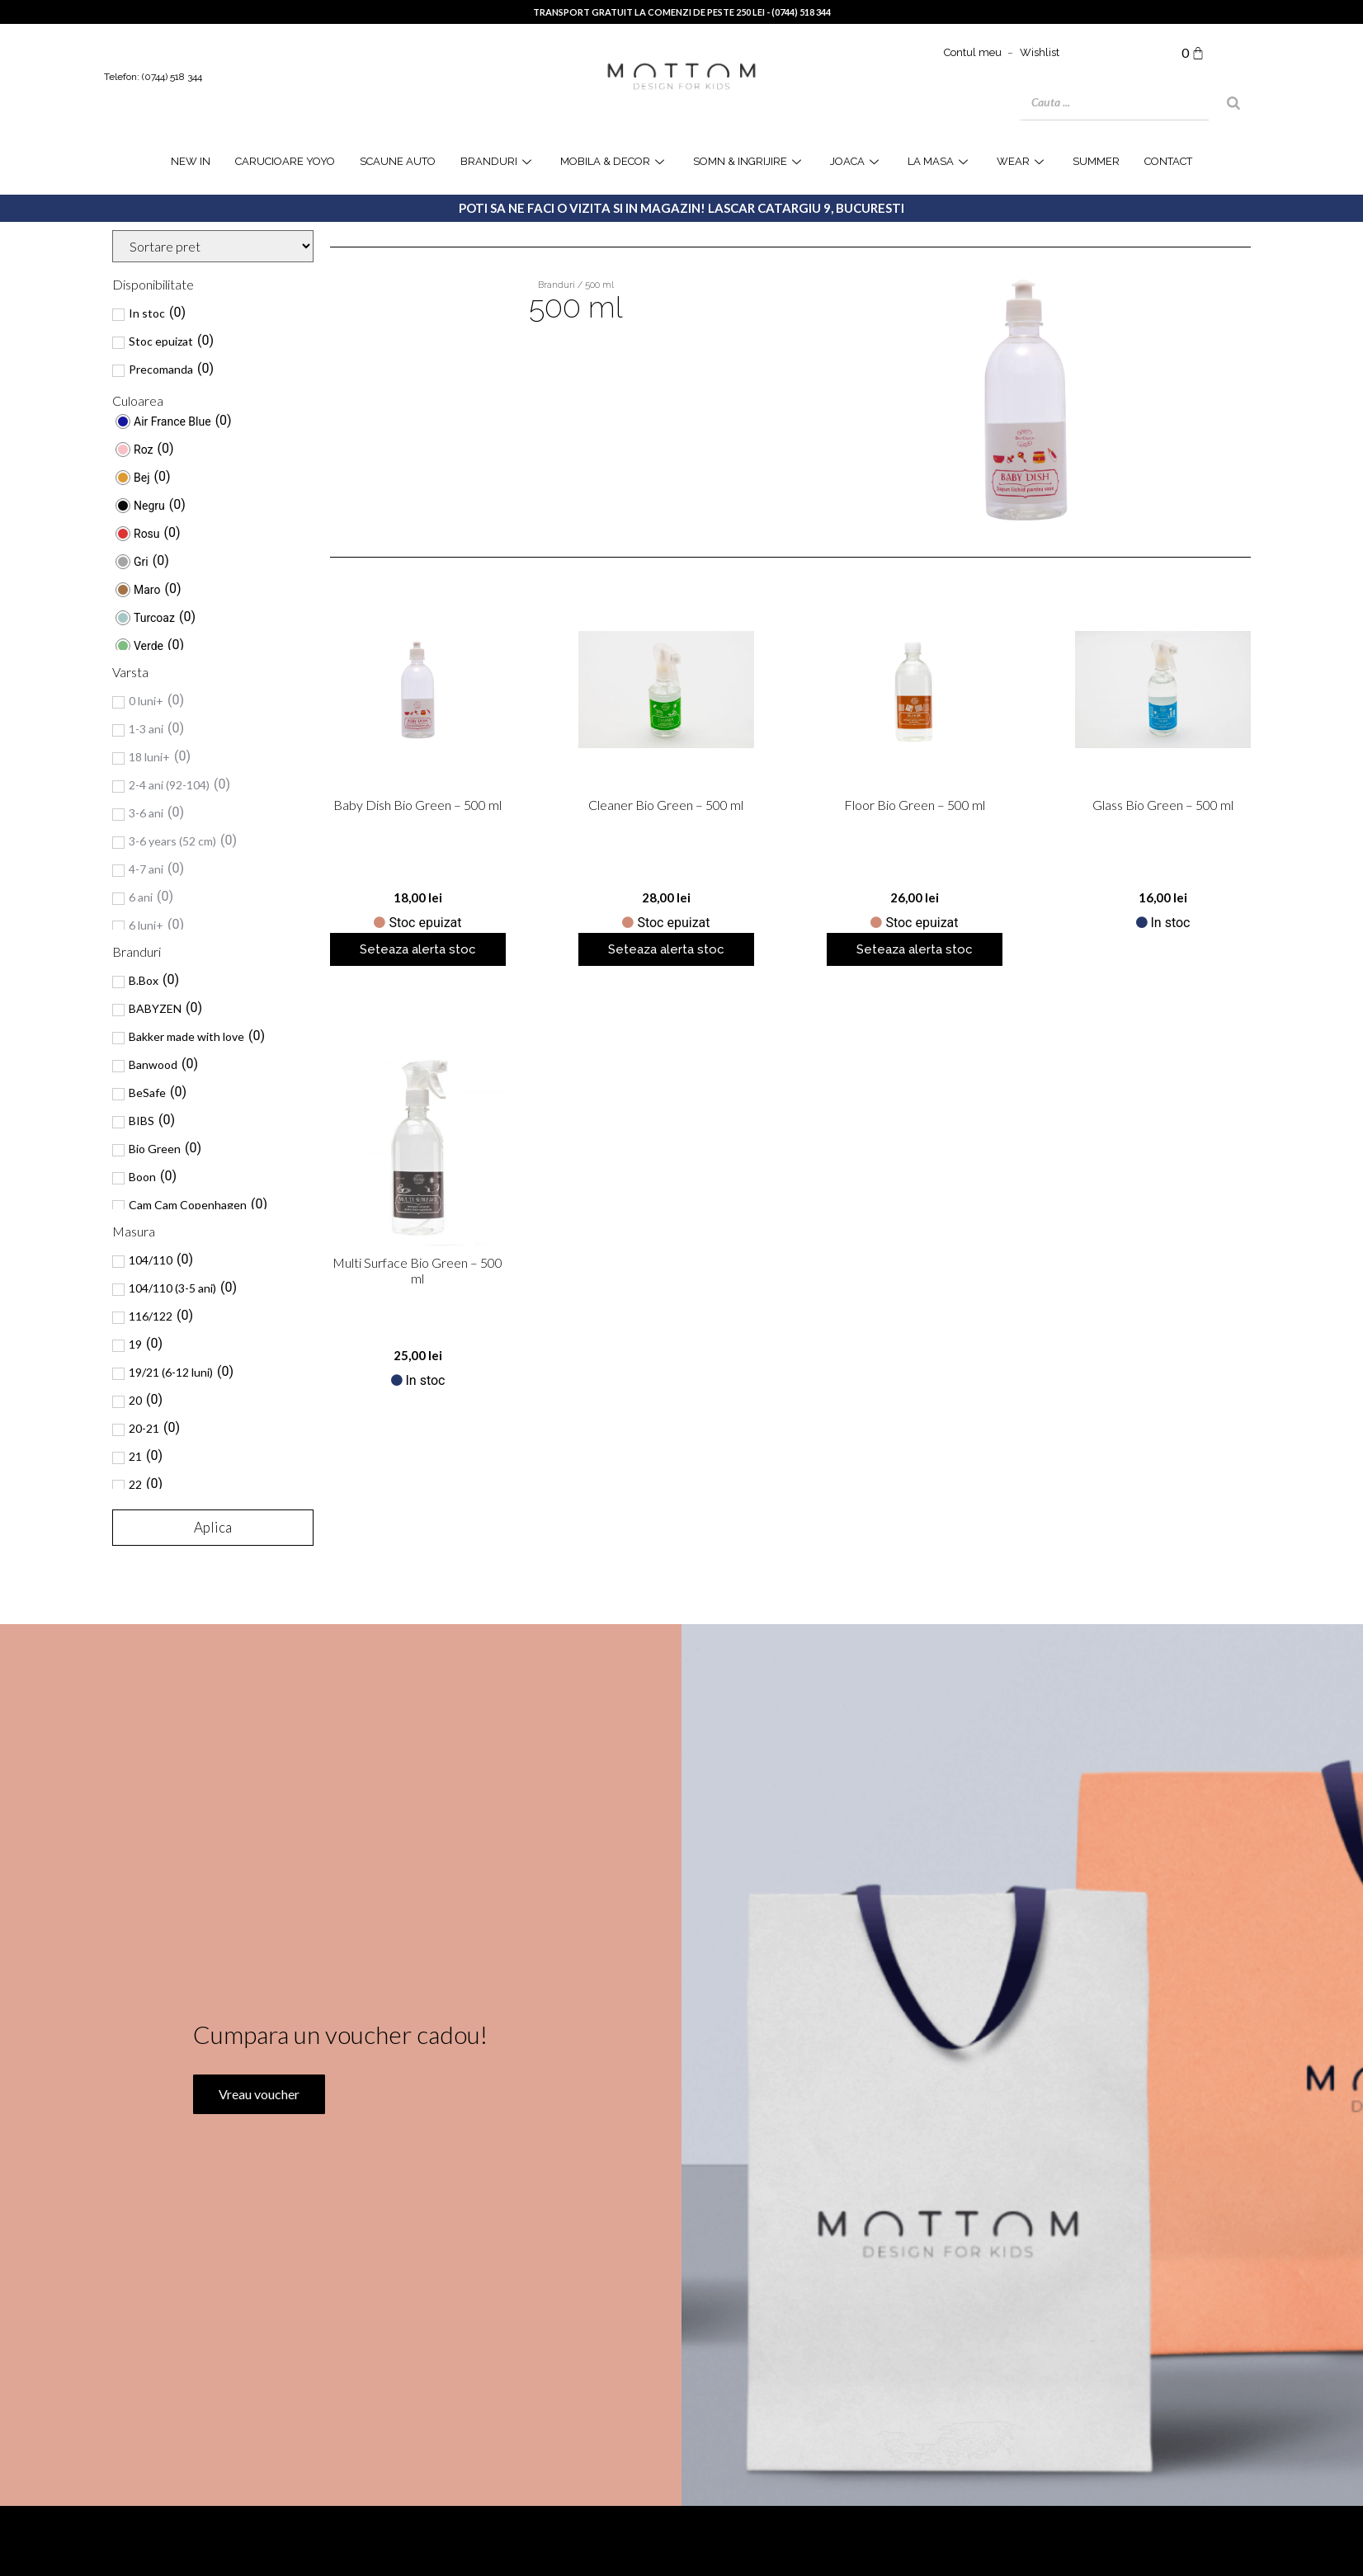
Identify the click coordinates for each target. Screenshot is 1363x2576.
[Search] (1233, 103)
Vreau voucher (256, 2166)
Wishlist (1039, 52)
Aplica (213, 1527)
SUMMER (1096, 161)
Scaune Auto (398, 161)
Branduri (497, 161)
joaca (856, 161)
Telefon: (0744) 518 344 (153, 76)
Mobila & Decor (614, 161)
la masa (940, 161)
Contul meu (973, 52)
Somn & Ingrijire (749, 161)
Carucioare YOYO (285, 161)
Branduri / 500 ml (576, 285)
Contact (1168, 161)
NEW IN (190, 161)
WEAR (1022, 161)
